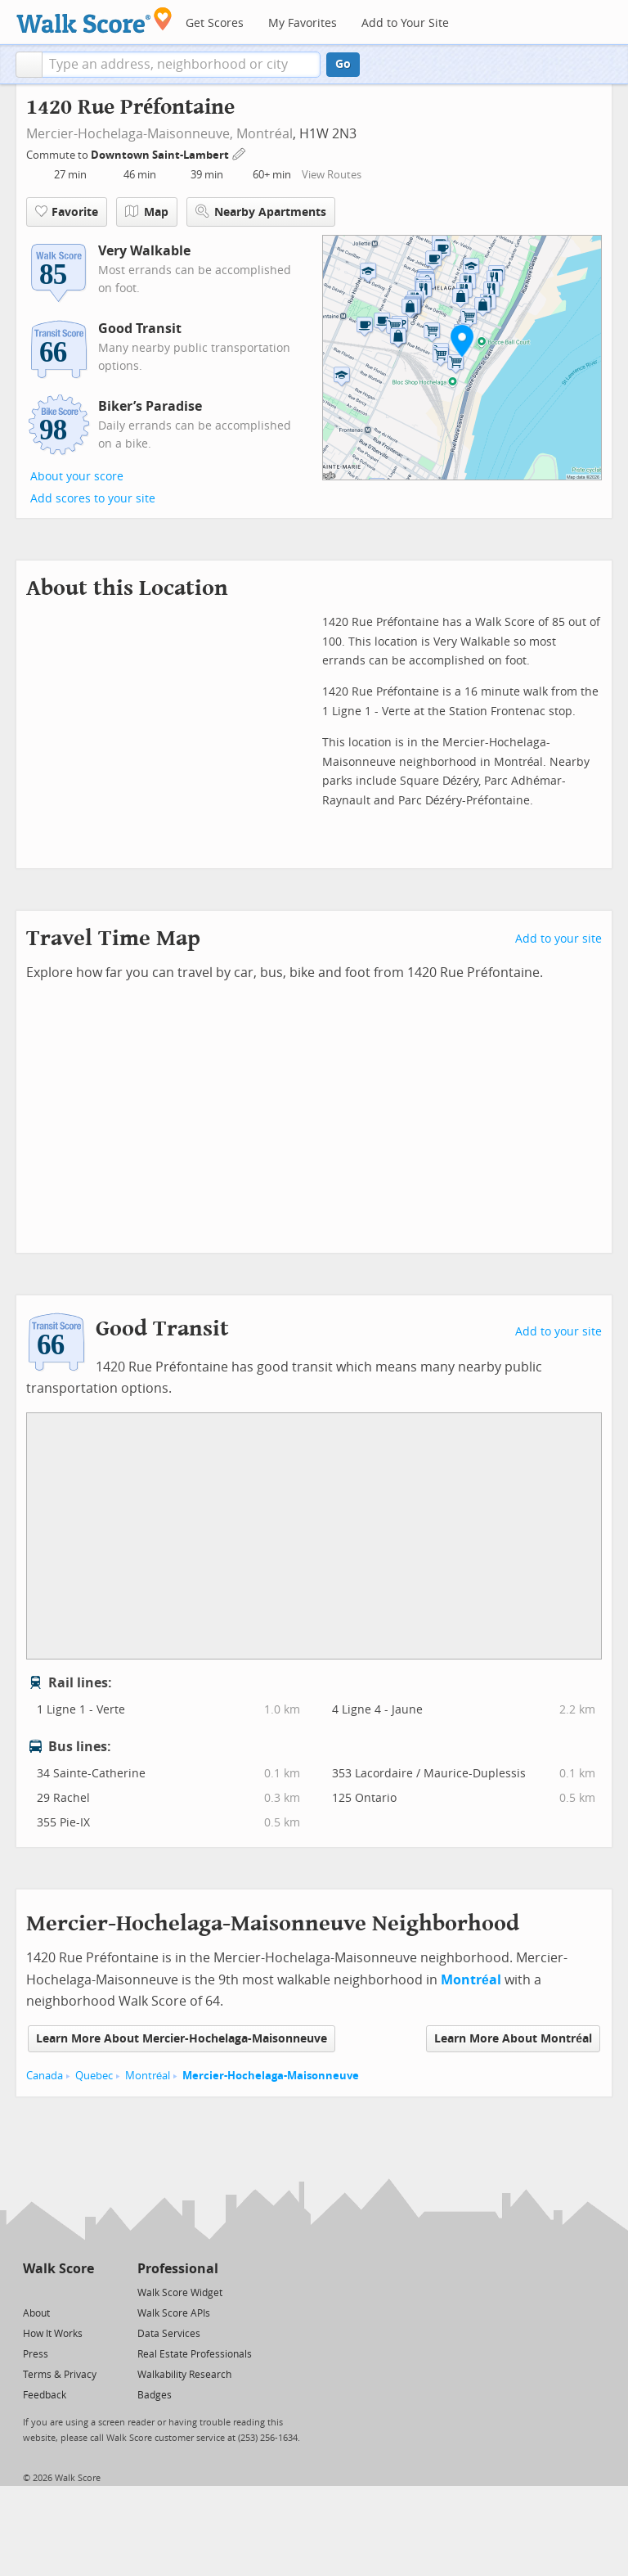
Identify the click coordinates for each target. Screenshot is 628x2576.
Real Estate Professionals (194, 2354)
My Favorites (302, 23)
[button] (29, 65)
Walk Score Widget (179, 2293)
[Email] (83, 2291)
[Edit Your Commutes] (239, 152)
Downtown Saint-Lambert (161, 155)
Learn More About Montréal (513, 2039)
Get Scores (215, 23)
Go (343, 64)
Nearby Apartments (260, 211)
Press (35, 2354)
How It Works (53, 2334)
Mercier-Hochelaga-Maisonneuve (270, 2075)
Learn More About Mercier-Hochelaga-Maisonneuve (181, 2039)
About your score (76, 477)
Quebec (94, 2075)
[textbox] (181, 65)
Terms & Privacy (59, 2374)
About (36, 2313)
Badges (154, 2395)
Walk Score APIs (173, 2313)
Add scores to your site (92, 499)
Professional (177, 2269)
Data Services (168, 2334)
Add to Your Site (405, 23)
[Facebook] (57, 2291)
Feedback (44, 2395)
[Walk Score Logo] (94, 20)
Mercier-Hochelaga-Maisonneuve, (129, 134)
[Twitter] (32, 2291)
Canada (44, 2075)
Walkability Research (184, 2374)
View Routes (331, 175)
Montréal (264, 134)
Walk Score (58, 2269)
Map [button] (146, 212)
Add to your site (558, 939)
